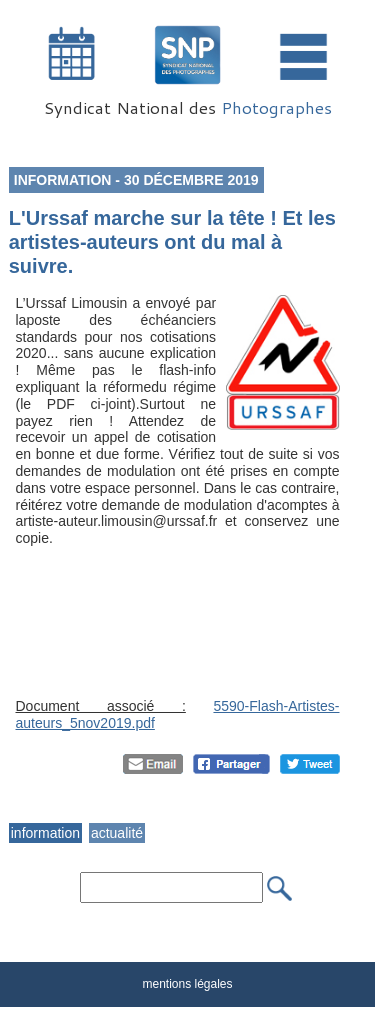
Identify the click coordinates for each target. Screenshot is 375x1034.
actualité (117, 833)
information (45, 833)
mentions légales (187, 984)
